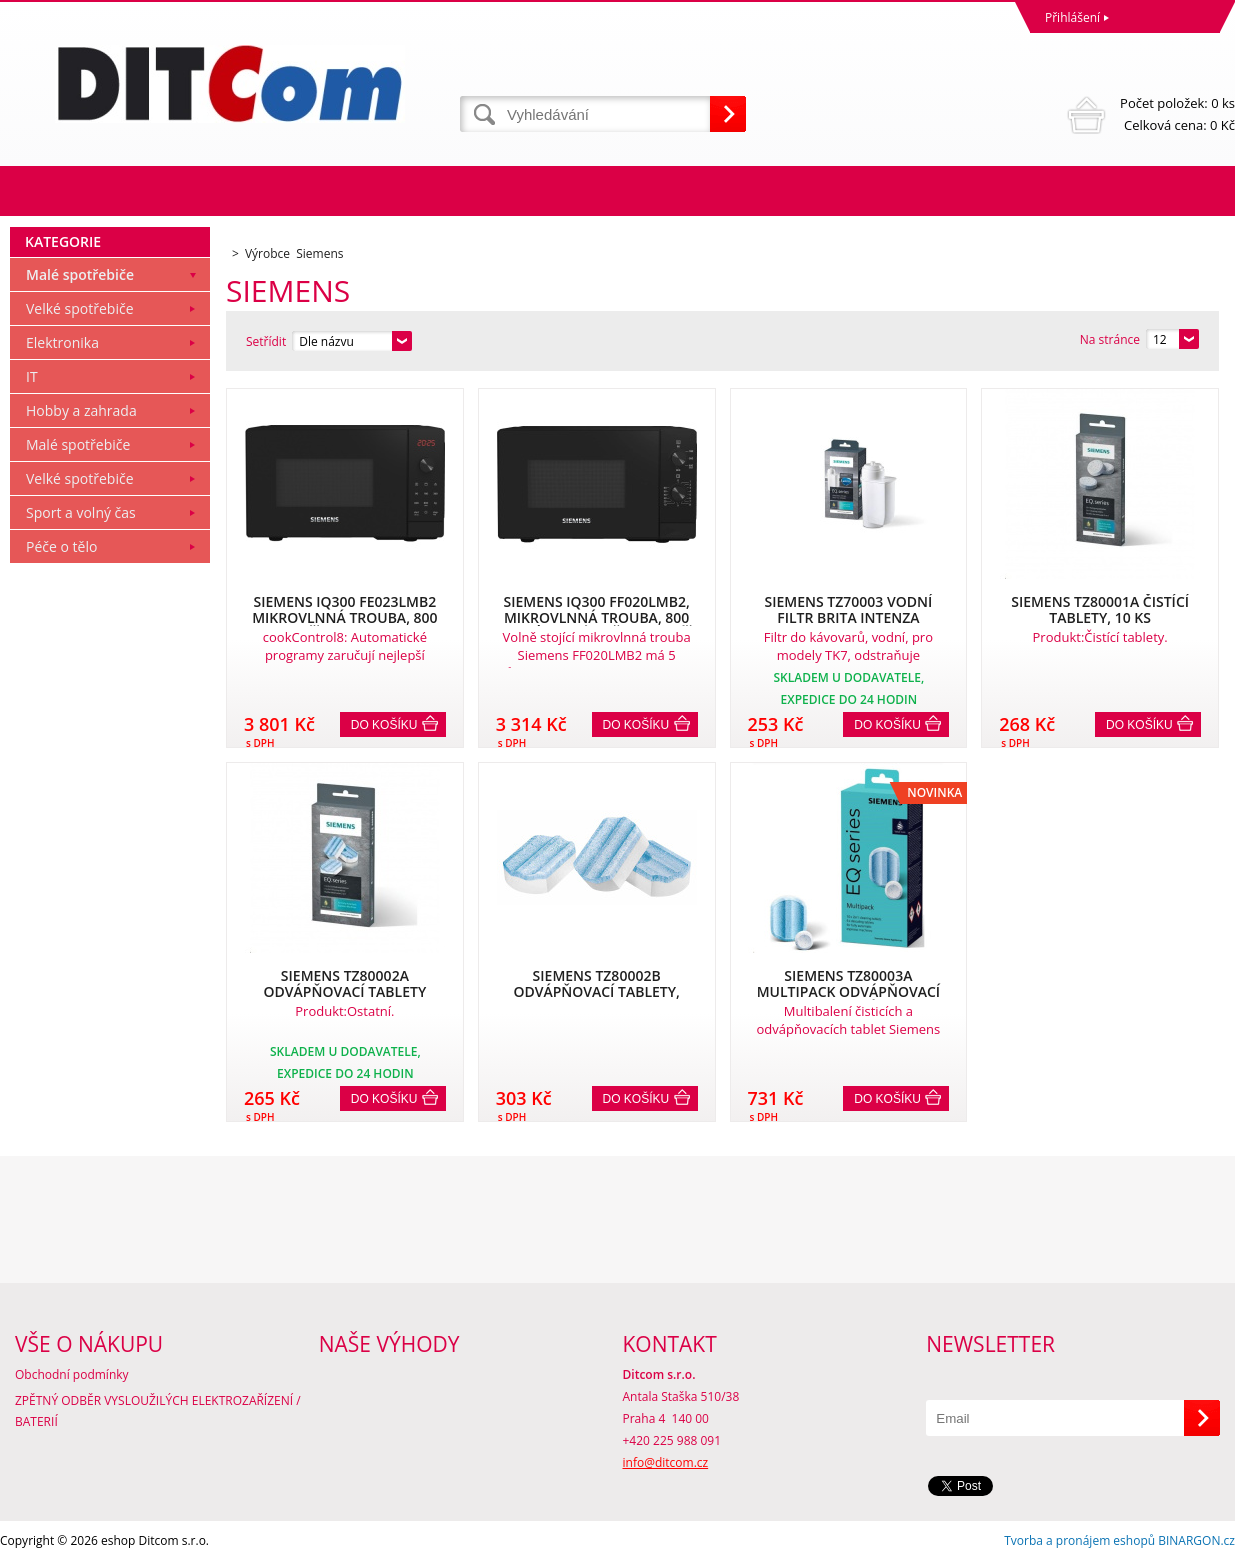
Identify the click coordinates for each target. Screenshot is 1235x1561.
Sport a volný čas (81, 512)
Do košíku (384, 725)
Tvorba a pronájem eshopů (1079, 1540)
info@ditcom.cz (666, 1462)
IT (32, 376)
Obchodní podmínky (72, 1374)
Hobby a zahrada (81, 410)
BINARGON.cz (1196, 1540)
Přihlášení (1072, 17)
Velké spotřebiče (80, 308)
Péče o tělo (61, 546)
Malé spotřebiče (80, 274)
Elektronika (62, 342)
